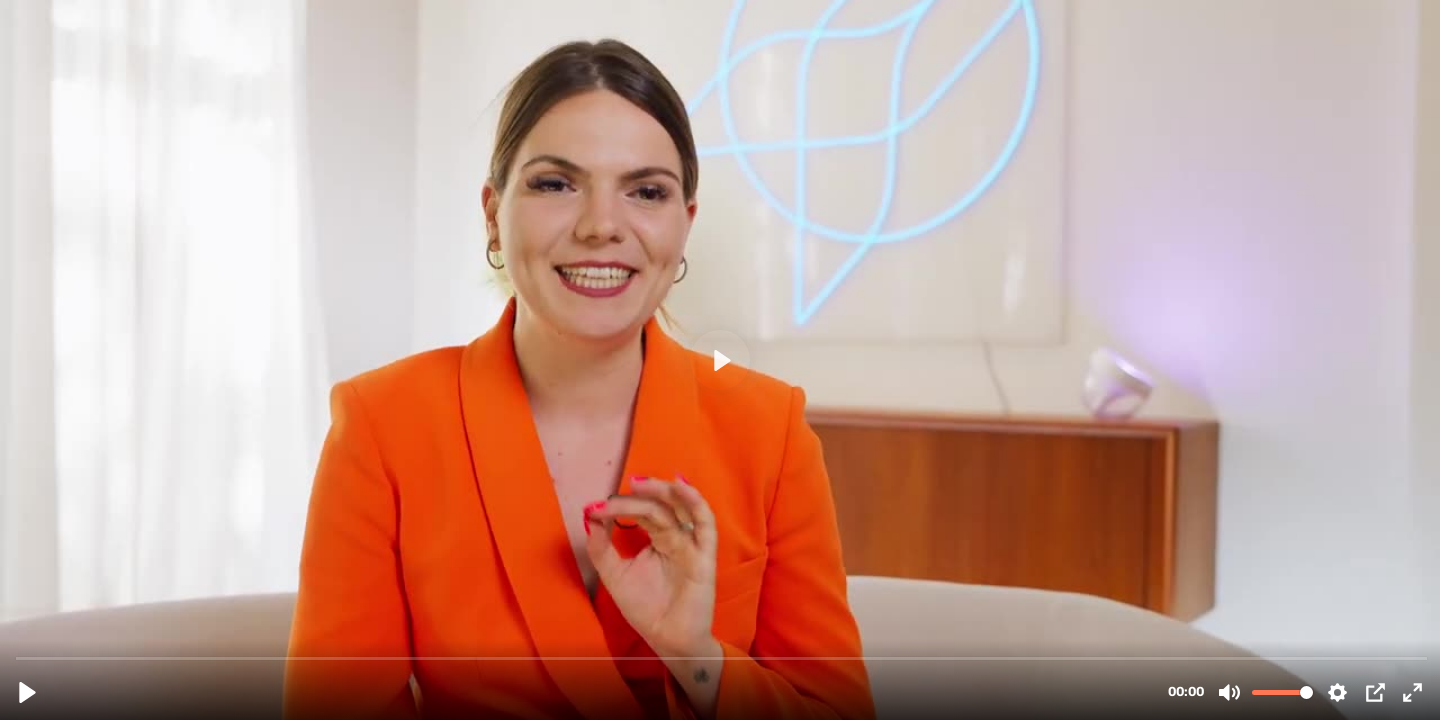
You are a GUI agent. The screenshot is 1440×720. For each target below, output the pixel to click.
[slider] (722, 657)
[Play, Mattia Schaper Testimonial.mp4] (27, 692)
